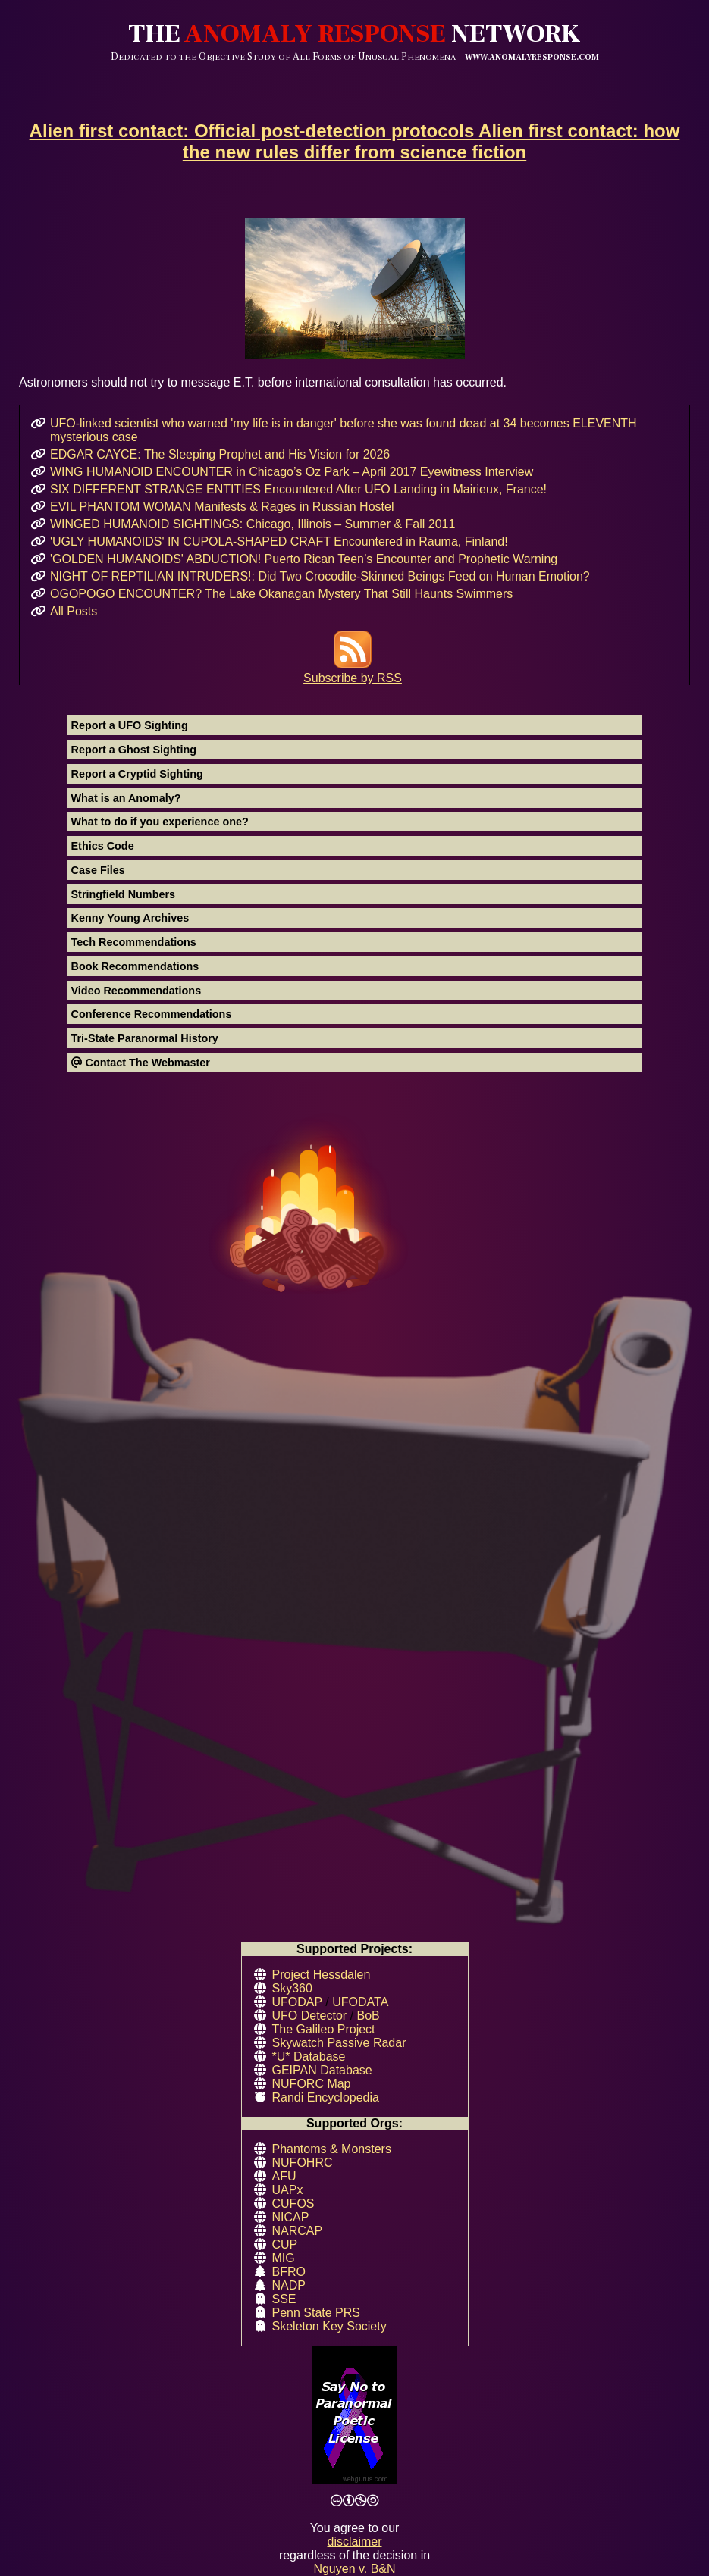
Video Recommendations (136, 990)
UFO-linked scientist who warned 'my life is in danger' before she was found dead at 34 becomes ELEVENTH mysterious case (343, 430)
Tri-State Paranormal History (144, 1038)
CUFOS (293, 2203)
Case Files (98, 870)
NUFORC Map (311, 2083)
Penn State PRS (316, 2312)
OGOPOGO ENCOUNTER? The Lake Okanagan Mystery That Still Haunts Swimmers (281, 593)
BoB (368, 2015)
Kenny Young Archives (130, 918)
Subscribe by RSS (352, 671)
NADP (289, 2285)
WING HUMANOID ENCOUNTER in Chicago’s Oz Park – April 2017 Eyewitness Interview (291, 471)
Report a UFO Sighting (129, 725)
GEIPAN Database (322, 2070)
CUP (285, 2244)
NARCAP (297, 2230)
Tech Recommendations (133, 942)
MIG (283, 2258)
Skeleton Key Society (329, 2326)
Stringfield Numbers (123, 894)
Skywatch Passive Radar (339, 2042)
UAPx (287, 2189)
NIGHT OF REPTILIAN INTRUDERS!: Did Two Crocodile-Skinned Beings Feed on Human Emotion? (320, 576)
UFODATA (360, 2001)
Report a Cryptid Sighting (137, 774)
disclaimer (354, 2541)
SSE (284, 2299)
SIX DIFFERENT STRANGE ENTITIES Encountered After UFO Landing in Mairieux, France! (298, 489)
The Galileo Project (323, 2029)
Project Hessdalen (321, 1974)
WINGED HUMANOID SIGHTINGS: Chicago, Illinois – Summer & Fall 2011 (252, 524)
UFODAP (297, 2001)
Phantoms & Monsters (331, 2148)
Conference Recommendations (151, 1014)
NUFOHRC (302, 2162)
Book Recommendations (135, 966)
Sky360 (292, 1988)
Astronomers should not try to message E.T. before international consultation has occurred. (354, 303)
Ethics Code (102, 846)
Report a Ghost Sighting (134, 749)
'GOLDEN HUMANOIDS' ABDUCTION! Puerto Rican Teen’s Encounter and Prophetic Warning (303, 558)
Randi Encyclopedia (325, 2097)
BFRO (289, 2271)
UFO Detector (309, 2015)
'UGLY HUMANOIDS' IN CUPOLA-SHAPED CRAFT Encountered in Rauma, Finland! (279, 541)
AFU (284, 2176)
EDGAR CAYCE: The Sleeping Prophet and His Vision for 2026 (220, 454)
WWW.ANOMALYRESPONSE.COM (532, 57)
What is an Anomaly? (126, 798)
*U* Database (309, 2056)
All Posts (73, 611)
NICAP (290, 2217)
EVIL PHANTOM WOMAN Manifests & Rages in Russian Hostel (222, 506)
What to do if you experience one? (160, 821)
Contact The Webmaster (140, 1062)
